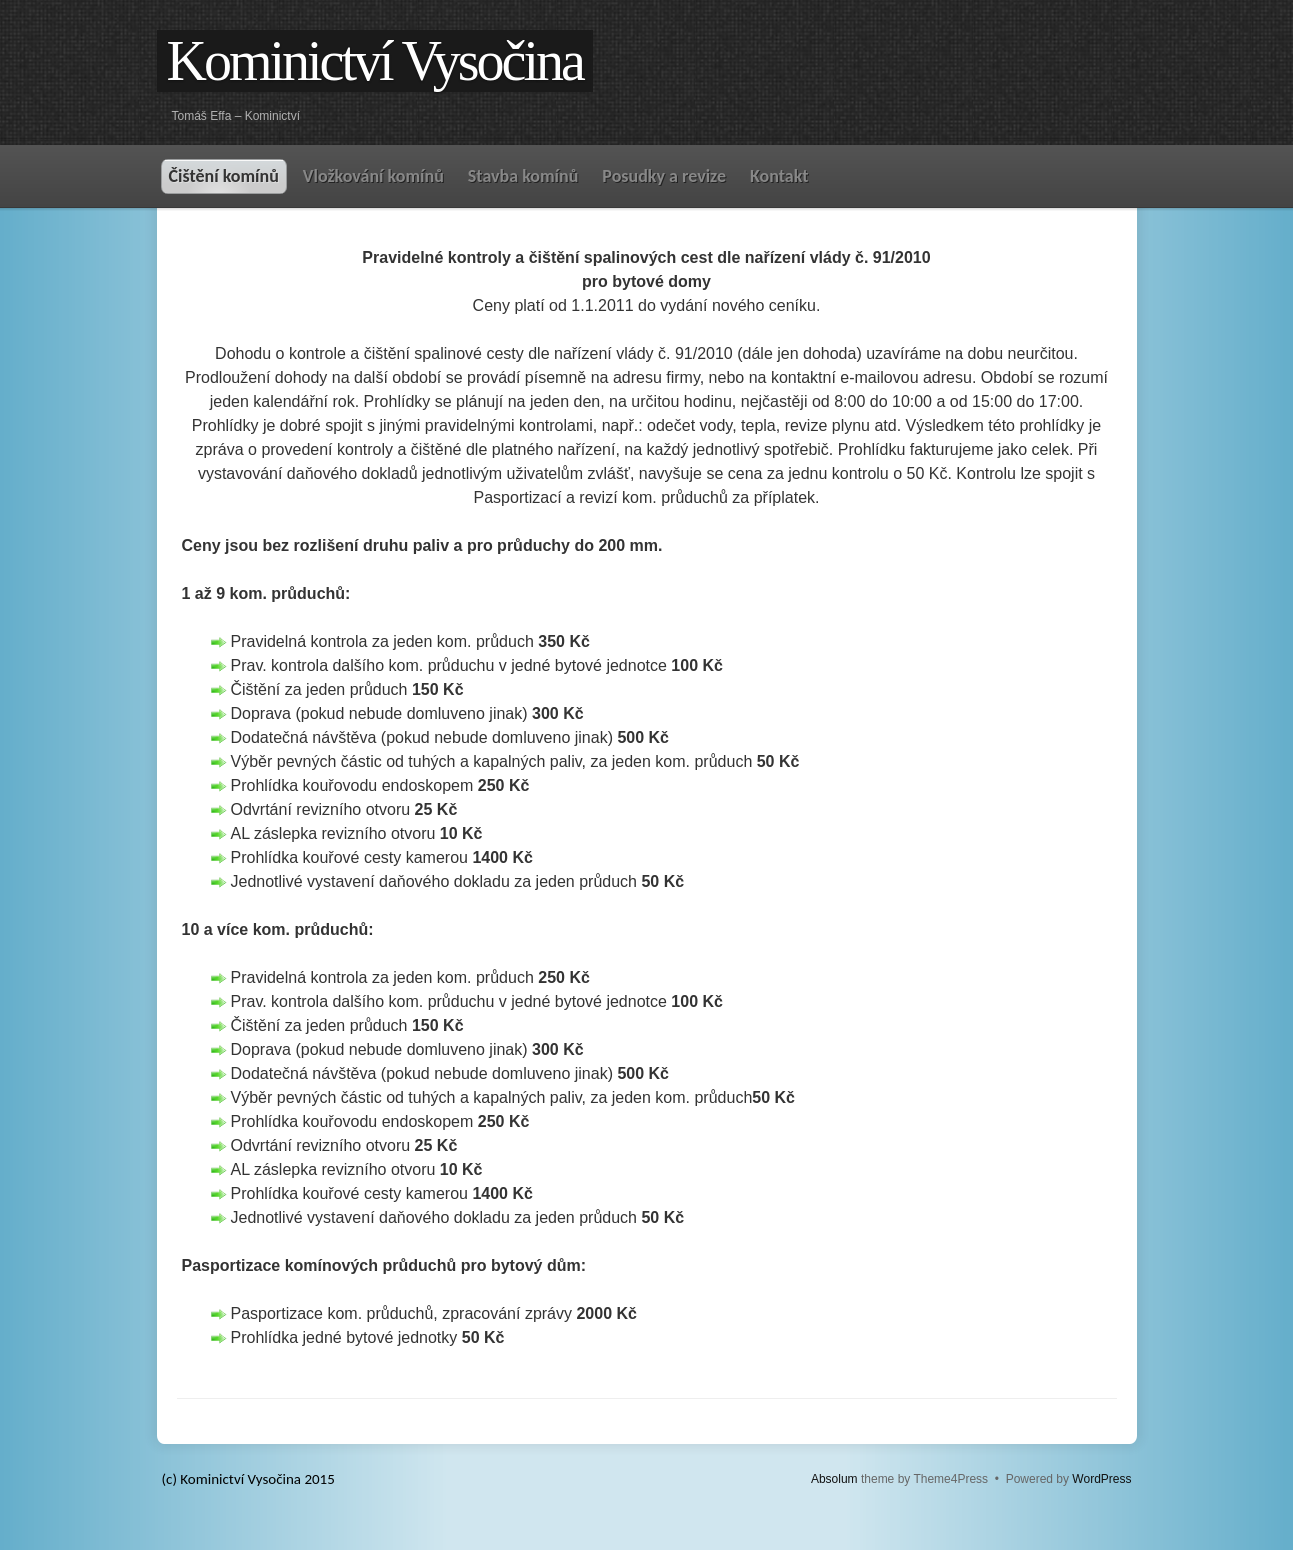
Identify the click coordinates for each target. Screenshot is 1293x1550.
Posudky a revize (664, 176)
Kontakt (779, 176)
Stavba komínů (523, 176)
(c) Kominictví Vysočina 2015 (248, 1479)
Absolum (834, 1479)
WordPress (1101, 1479)
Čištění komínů (224, 176)
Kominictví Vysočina (375, 61)
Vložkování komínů (373, 176)
